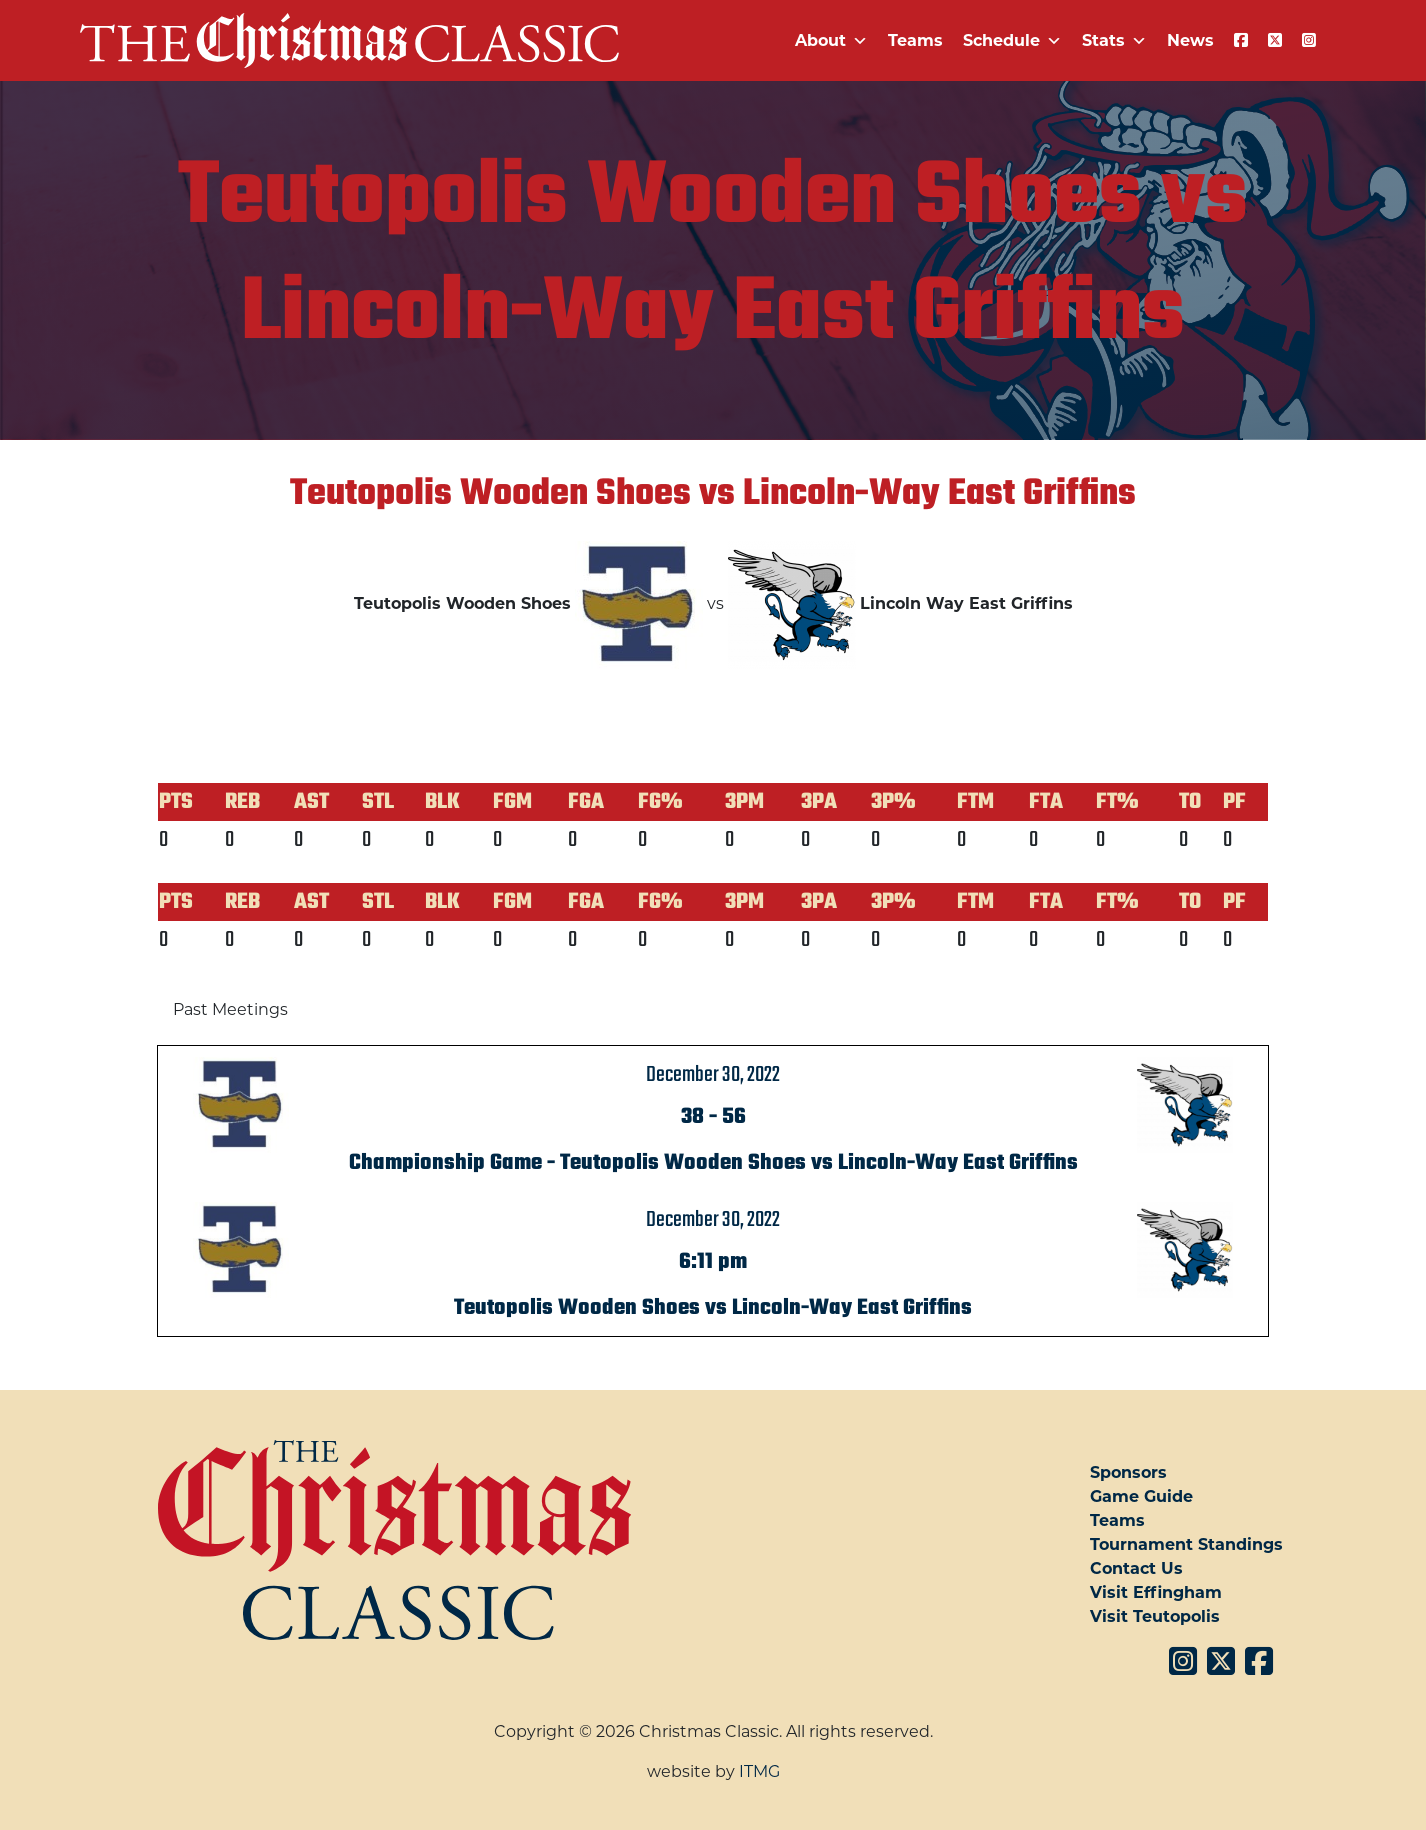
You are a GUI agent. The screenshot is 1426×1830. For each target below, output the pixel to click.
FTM (975, 802)
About (831, 40)
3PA (819, 802)
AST (311, 802)
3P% (893, 802)
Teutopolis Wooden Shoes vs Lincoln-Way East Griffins (713, 1308)
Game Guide (1141, 1496)
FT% (1117, 802)
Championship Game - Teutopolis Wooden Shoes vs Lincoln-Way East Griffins (713, 1163)
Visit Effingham (1156, 1592)
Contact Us (1136, 1568)
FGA (586, 802)
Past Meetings (230, 1009)
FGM (512, 802)
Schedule (1012, 40)
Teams (915, 40)
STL (378, 802)
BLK (442, 802)
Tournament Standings (1186, 1544)
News (1190, 40)
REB (242, 802)
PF (1234, 802)
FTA (1046, 802)
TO (1190, 802)
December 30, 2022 (713, 1075)
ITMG (759, 1771)
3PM (744, 802)
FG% (660, 802)
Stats (1114, 40)
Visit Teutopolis (1155, 1616)
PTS (176, 802)
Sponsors (1128, 1472)
